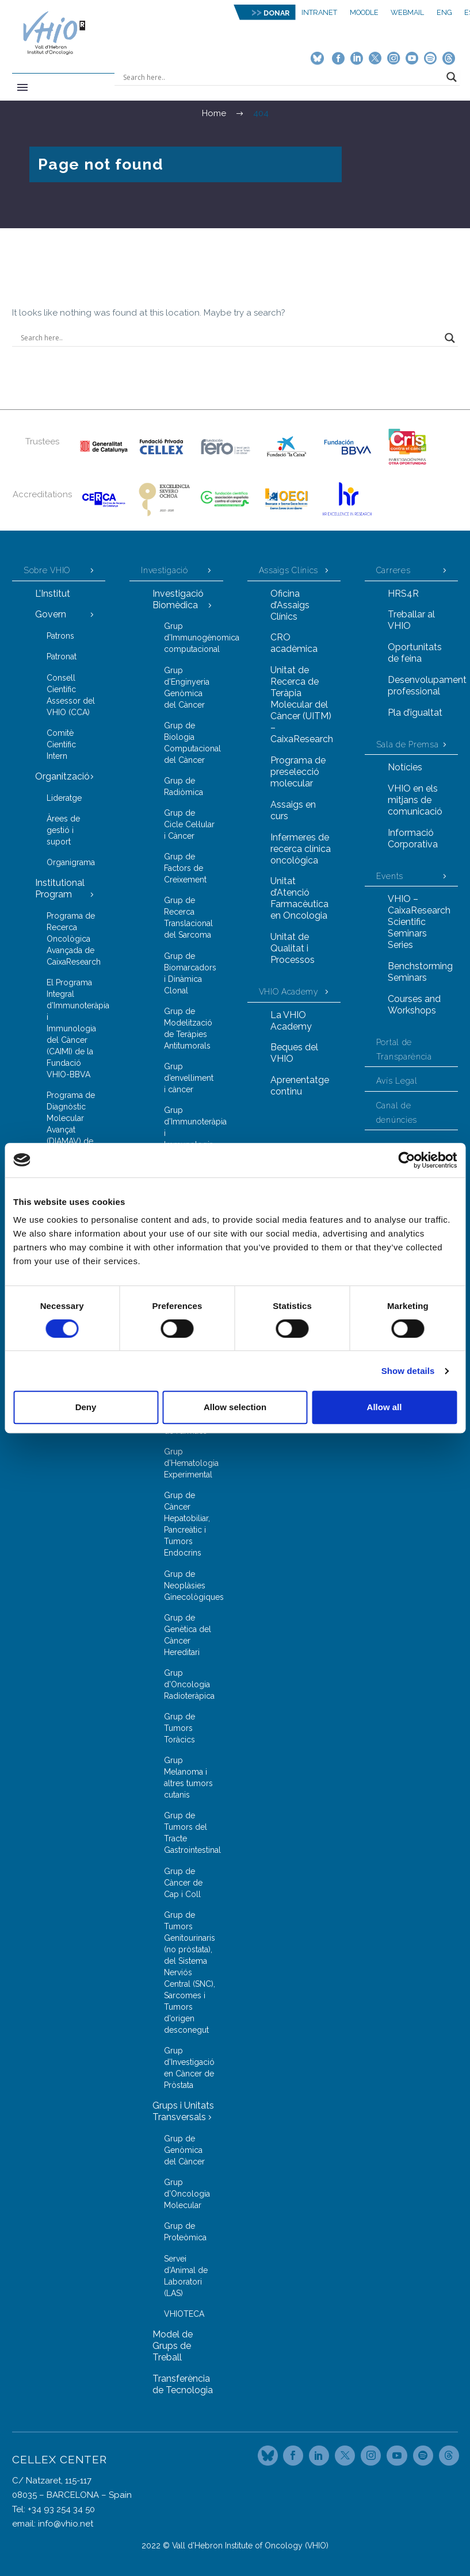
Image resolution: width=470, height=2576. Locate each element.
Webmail (407, 12)
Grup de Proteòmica (185, 2231)
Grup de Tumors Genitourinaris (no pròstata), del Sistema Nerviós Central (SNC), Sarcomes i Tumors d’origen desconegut (189, 1972)
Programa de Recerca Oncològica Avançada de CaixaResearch (74, 938)
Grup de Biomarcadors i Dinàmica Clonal (190, 973)
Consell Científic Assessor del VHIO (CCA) (71, 695)
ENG (444, 12)
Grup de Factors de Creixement (185, 868)
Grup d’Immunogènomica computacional (193, 637)
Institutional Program (60, 888)
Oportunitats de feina (415, 653)
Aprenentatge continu (299, 1085)
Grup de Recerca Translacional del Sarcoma (188, 917)
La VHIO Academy (291, 1020)
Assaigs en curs (293, 810)
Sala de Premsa (407, 744)
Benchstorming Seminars (420, 972)
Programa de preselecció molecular (298, 772)
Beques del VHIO (294, 1053)
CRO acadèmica (294, 643)
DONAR (276, 13)
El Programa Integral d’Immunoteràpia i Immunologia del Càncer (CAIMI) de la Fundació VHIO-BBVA (76, 1028)
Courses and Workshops (414, 1004)
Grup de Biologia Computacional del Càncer (192, 743)
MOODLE (364, 12)
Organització (62, 776)
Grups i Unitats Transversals (183, 2111)
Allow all (384, 1407)
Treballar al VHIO (411, 620)
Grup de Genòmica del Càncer (184, 2150)
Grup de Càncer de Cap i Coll (183, 1883)
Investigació (164, 570)
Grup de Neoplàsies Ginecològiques (193, 1585)
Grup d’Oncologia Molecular (187, 2194)
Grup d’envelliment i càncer (188, 1078)
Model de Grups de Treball (172, 2346)
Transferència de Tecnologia (182, 2384)
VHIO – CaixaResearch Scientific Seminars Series (419, 921)
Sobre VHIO (47, 570)
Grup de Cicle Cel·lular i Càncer (189, 824)
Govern (50, 614)
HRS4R (403, 593)
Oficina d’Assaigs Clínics (289, 605)
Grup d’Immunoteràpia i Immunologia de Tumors (193, 1133)
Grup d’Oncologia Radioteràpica (189, 1684)
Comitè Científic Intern (61, 744)
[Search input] (282, 77)
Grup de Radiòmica (183, 786)
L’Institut (52, 593)
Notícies (405, 767)
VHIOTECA (184, 2313)
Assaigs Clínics (289, 570)
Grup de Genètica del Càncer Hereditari (187, 1635)
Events (389, 876)
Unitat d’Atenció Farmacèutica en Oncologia (299, 898)
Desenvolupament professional (423, 685)
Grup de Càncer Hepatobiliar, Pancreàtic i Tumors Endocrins (187, 1524)
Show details (408, 1371)
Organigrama (71, 862)
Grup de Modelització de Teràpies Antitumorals (188, 1028)
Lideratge (64, 798)
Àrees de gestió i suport (63, 830)
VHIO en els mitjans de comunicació (415, 800)
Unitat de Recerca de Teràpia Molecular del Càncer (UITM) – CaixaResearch (301, 704)
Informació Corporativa (413, 838)
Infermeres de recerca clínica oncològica (300, 849)
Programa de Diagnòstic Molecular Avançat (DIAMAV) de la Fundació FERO (71, 1130)
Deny (86, 1407)
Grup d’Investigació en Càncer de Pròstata (189, 2068)
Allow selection (235, 1407)
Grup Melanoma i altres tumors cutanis (188, 1777)
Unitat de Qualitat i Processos (292, 948)
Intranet (319, 12)
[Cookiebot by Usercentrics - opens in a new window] (406, 1160)
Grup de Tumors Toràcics (179, 1728)
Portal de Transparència (404, 1049)
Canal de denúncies (396, 1112)
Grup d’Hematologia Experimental (191, 1463)
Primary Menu (22, 87)
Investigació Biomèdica (178, 599)
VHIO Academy (289, 991)
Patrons (60, 635)
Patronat (62, 656)
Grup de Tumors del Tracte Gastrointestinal (192, 1833)
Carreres (393, 570)
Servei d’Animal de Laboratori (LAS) (186, 2276)
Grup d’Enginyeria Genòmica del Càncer (186, 687)
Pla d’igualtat (415, 712)
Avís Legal (397, 1080)
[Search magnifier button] (452, 77)
